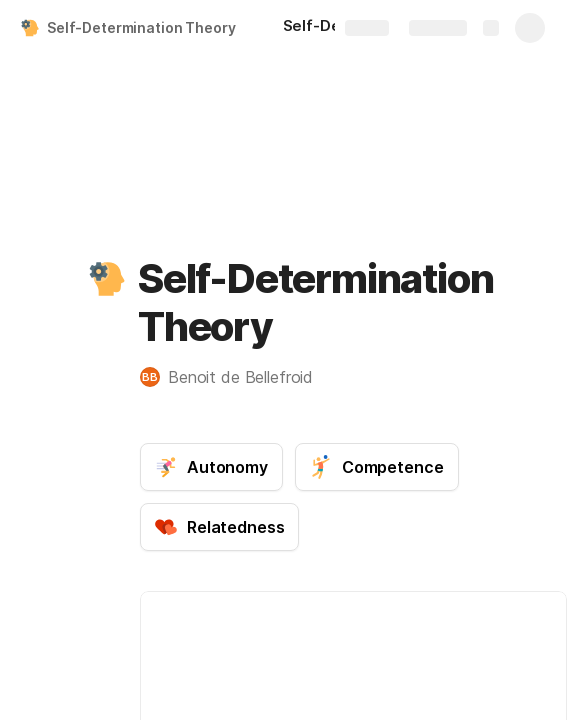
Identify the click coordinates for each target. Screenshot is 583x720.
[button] (107, 279)
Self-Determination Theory (141, 27)
